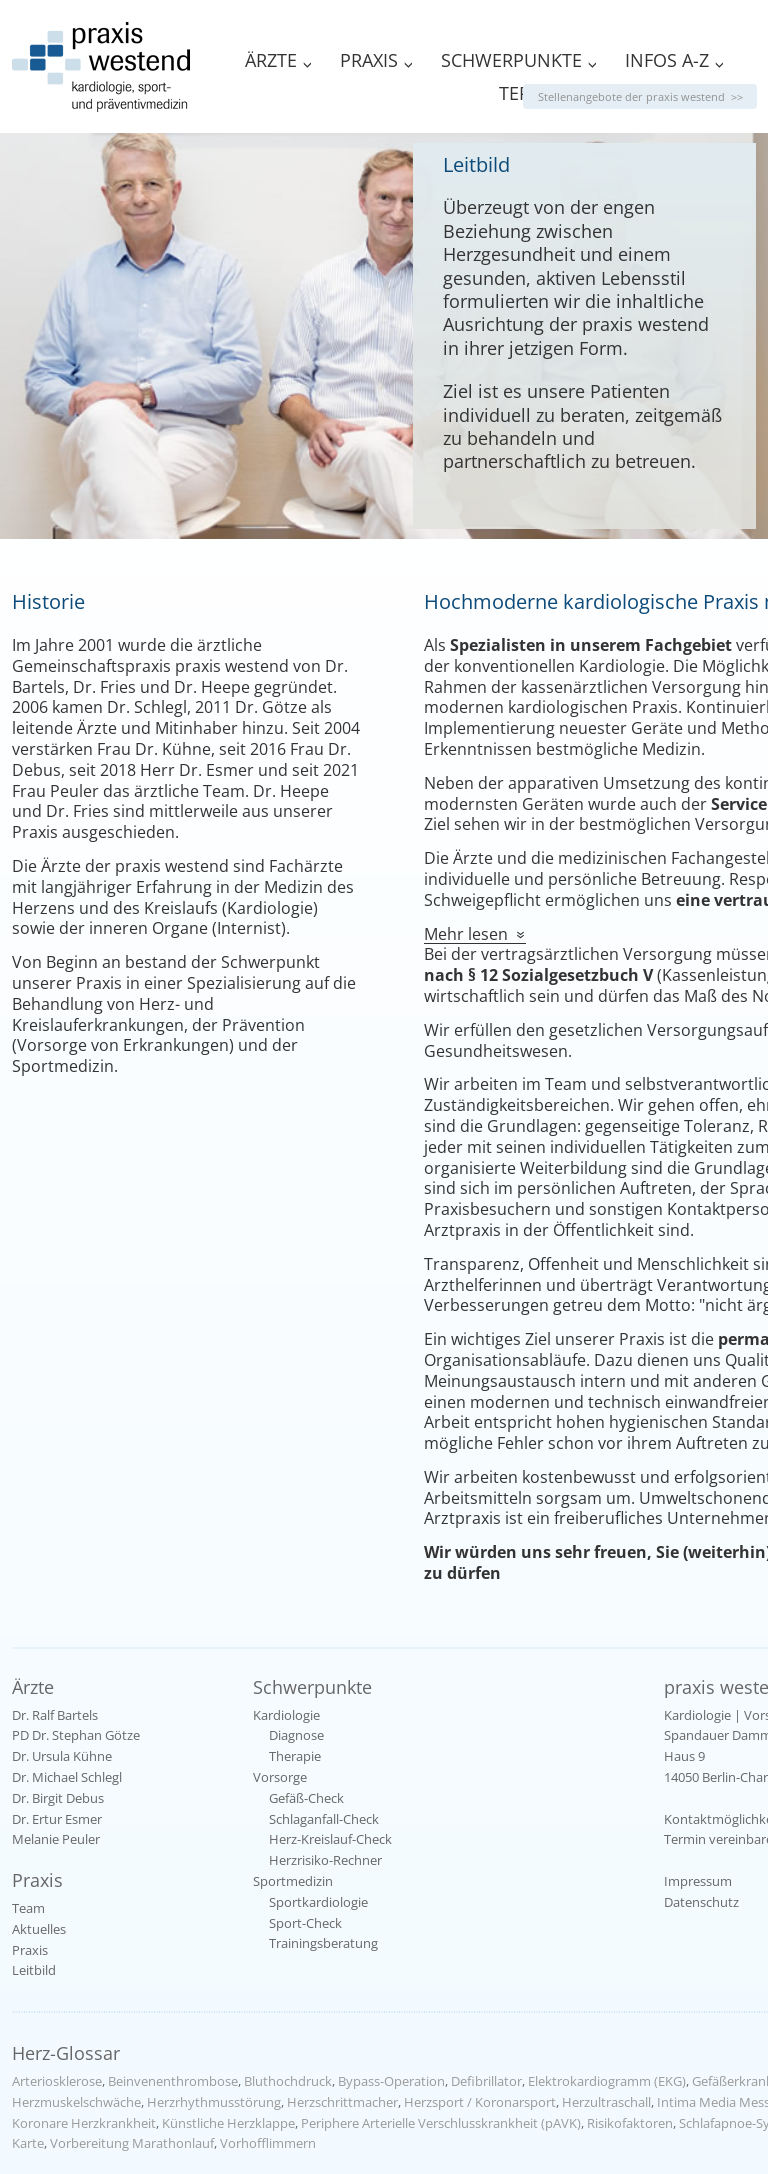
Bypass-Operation (391, 2081)
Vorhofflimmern (268, 2143)
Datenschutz (701, 1902)
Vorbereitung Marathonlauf (132, 2143)
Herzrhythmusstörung (214, 2102)
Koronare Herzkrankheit (84, 2123)
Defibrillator (486, 2081)
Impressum (698, 1881)
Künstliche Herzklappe (228, 2123)
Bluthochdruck (288, 2081)
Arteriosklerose (57, 2081)
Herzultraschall (606, 2102)
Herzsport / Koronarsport (480, 2102)
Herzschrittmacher (342, 2102)
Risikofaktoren (630, 2123)
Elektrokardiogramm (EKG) (607, 2081)
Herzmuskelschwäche (76, 2102)
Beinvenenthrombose (173, 2081)
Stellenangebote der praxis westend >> (640, 96)
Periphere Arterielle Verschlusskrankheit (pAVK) (441, 2123)
